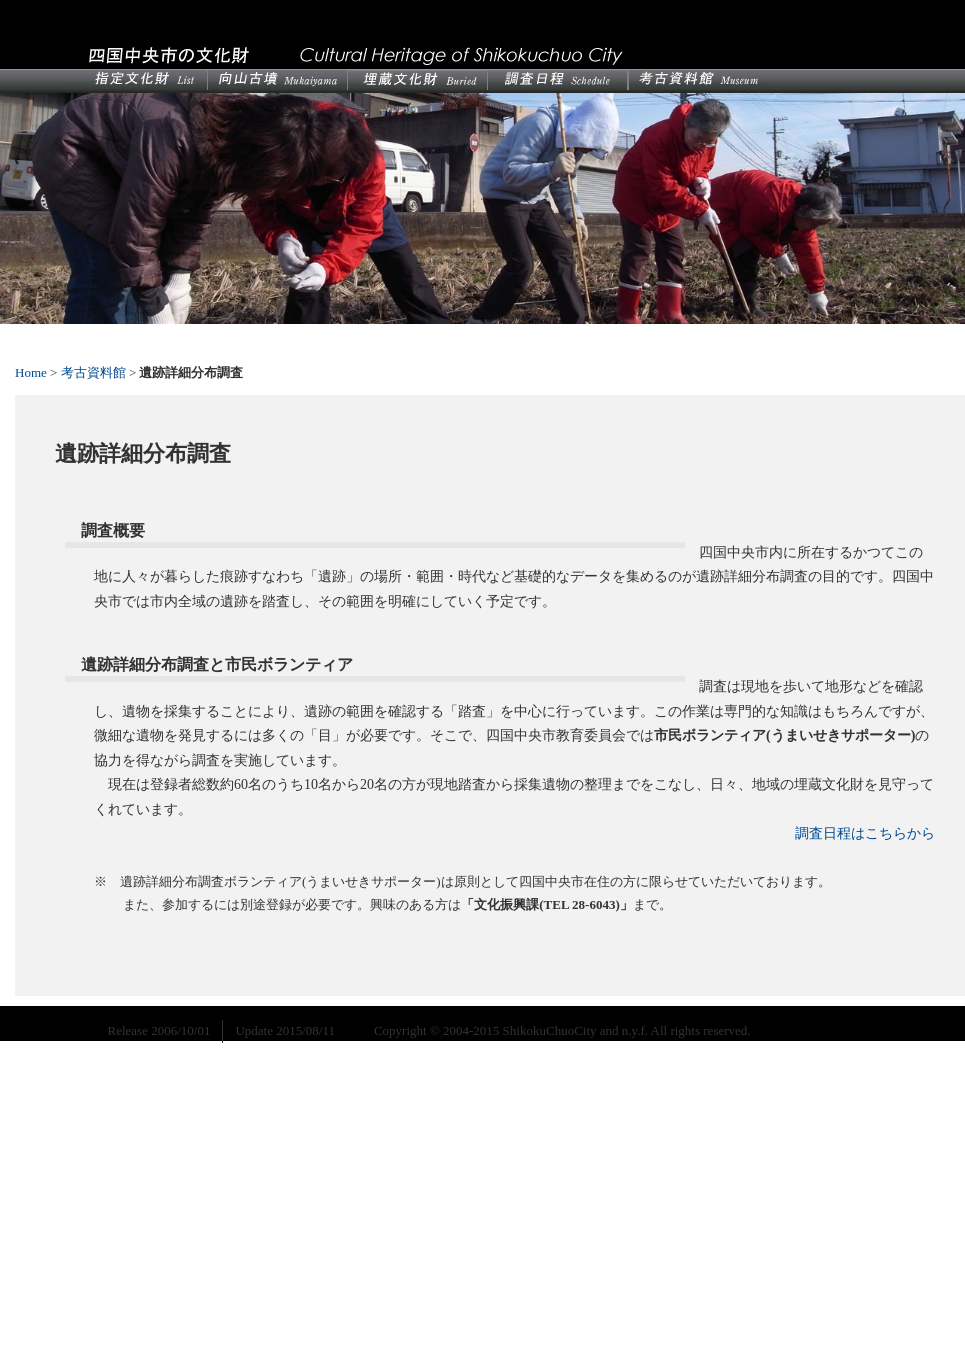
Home (31, 372)
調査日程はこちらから (865, 833)
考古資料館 (93, 372)
